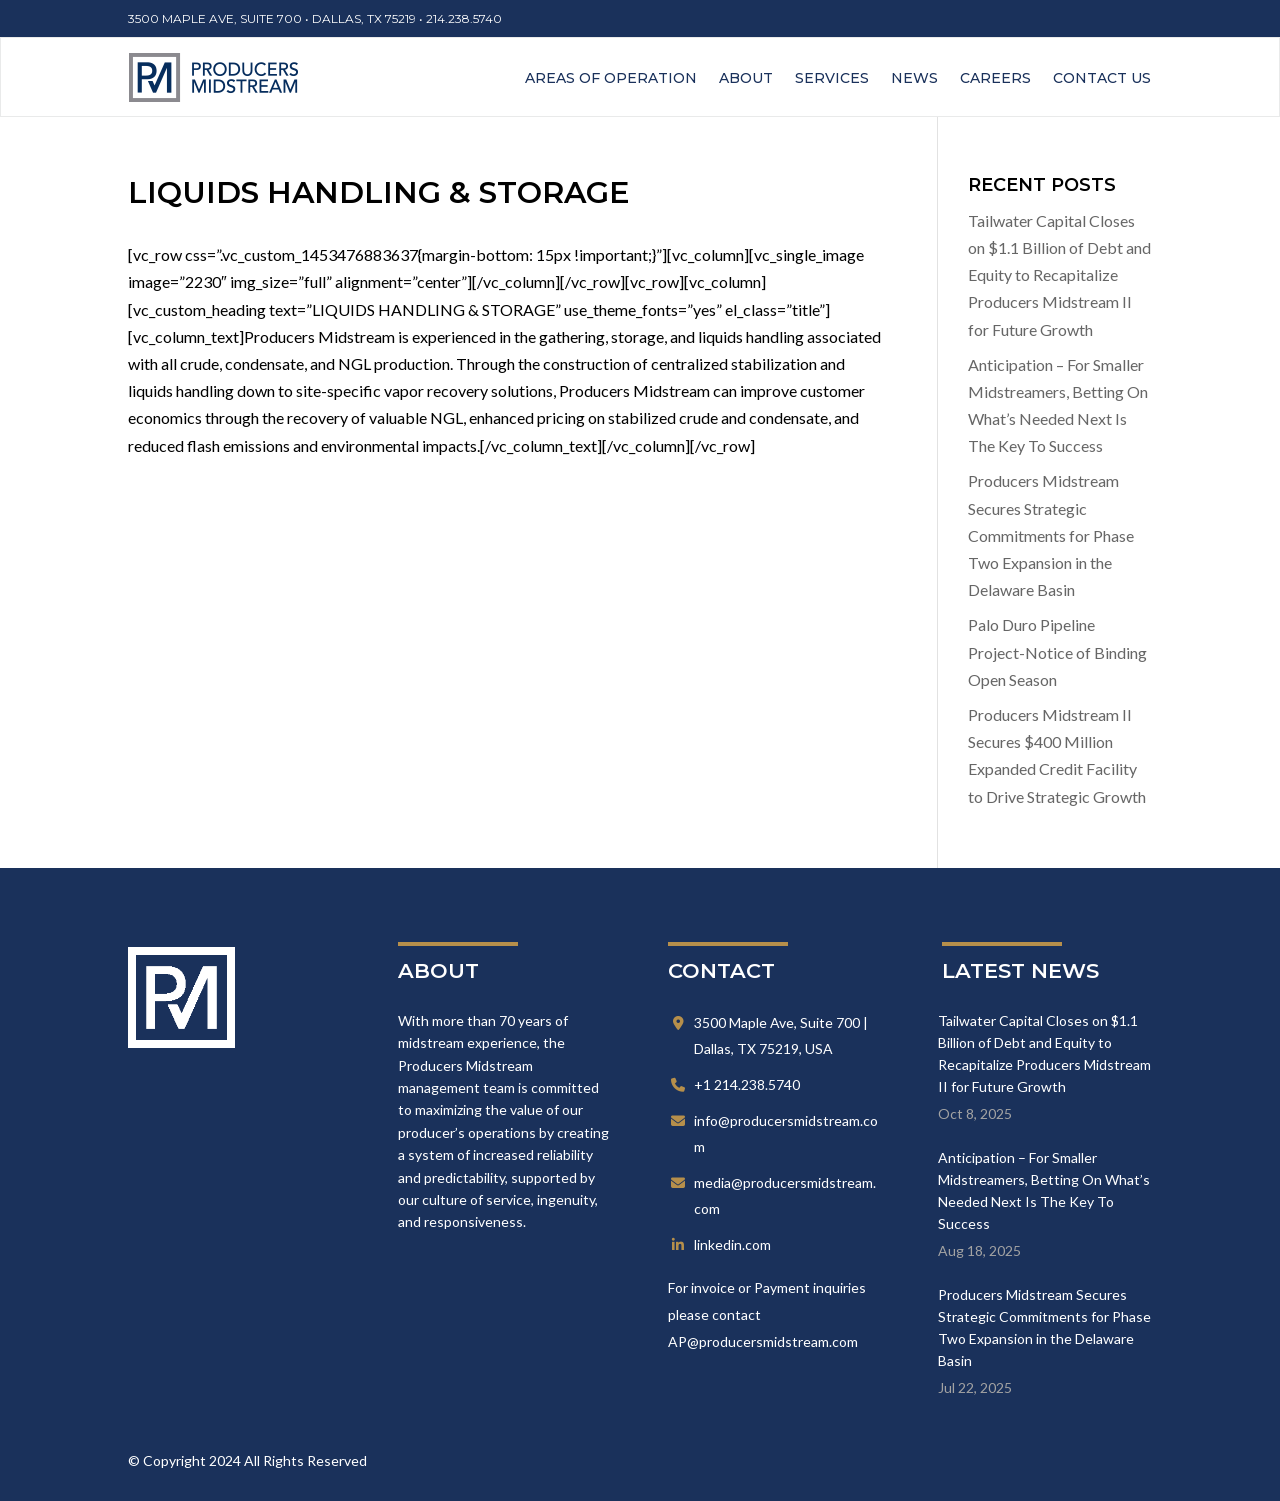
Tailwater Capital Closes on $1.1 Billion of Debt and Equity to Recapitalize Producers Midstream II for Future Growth (1059, 275)
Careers (995, 78)
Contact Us (1102, 78)
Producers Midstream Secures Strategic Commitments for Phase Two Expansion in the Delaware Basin (1051, 535)
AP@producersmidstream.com (763, 1341)
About (746, 78)
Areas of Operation (611, 78)
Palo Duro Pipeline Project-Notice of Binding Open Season (1057, 651)
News (914, 78)
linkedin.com (732, 1244)
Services (832, 78)
